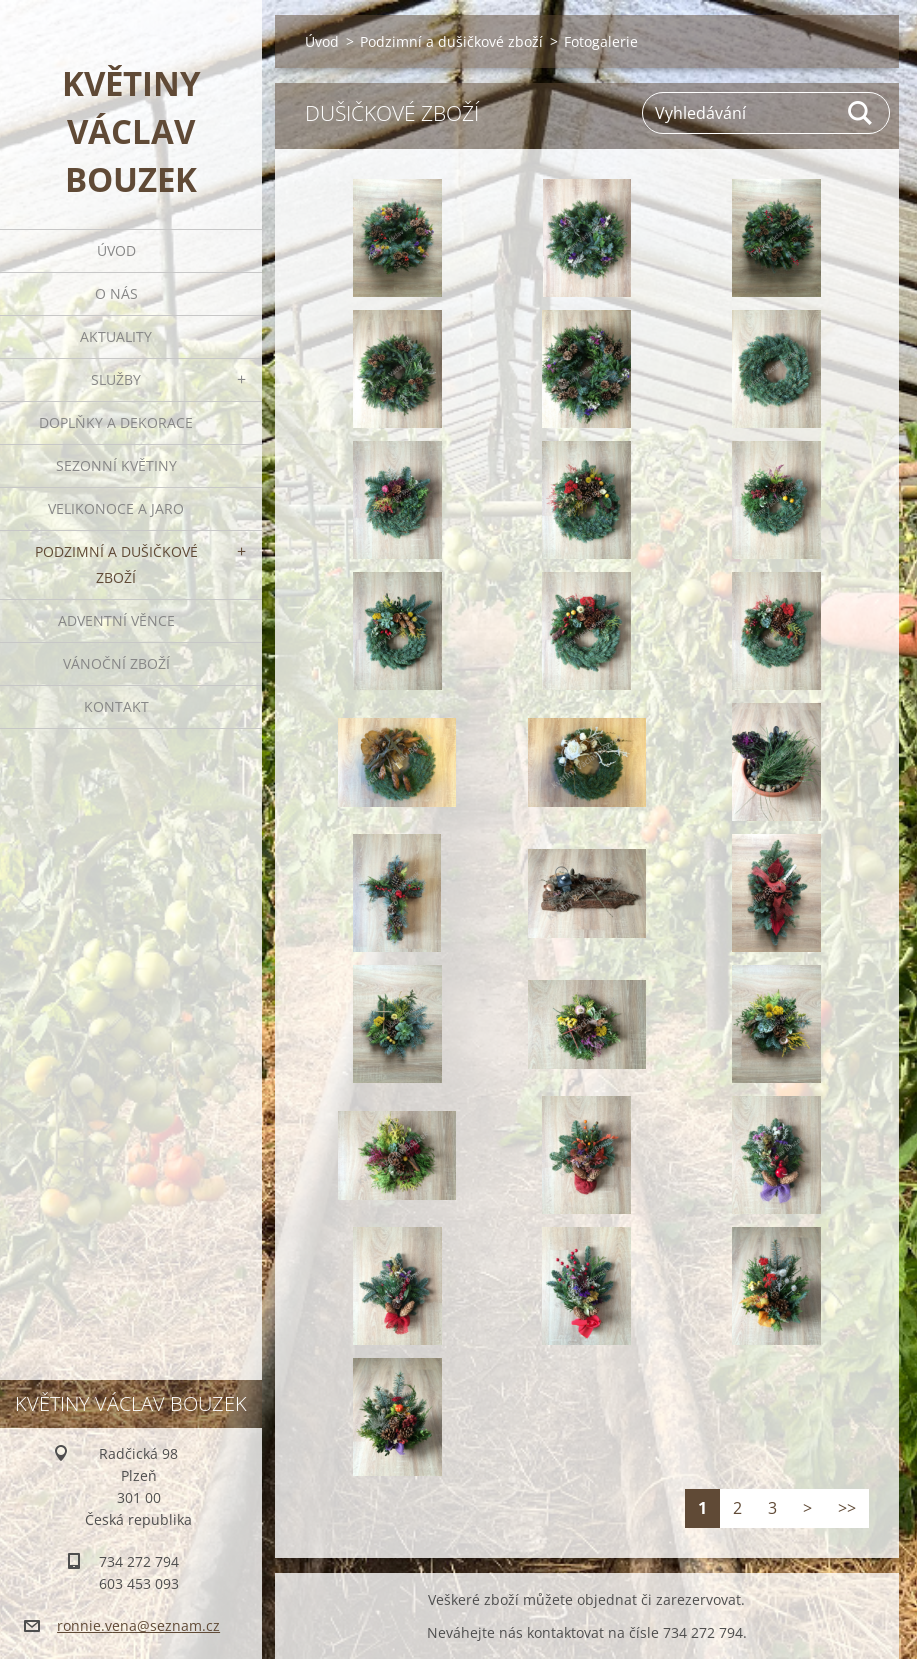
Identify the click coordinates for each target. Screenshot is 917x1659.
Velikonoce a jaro (116, 508)
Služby (116, 379)
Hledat (861, 113)
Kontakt (116, 706)
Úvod (116, 250)
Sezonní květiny (116, 465)
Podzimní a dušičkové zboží (116, 564)
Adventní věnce (116, 620)
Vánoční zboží (116, 663)
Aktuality (116, 336)
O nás (116, 293)
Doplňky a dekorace (116, 422)
